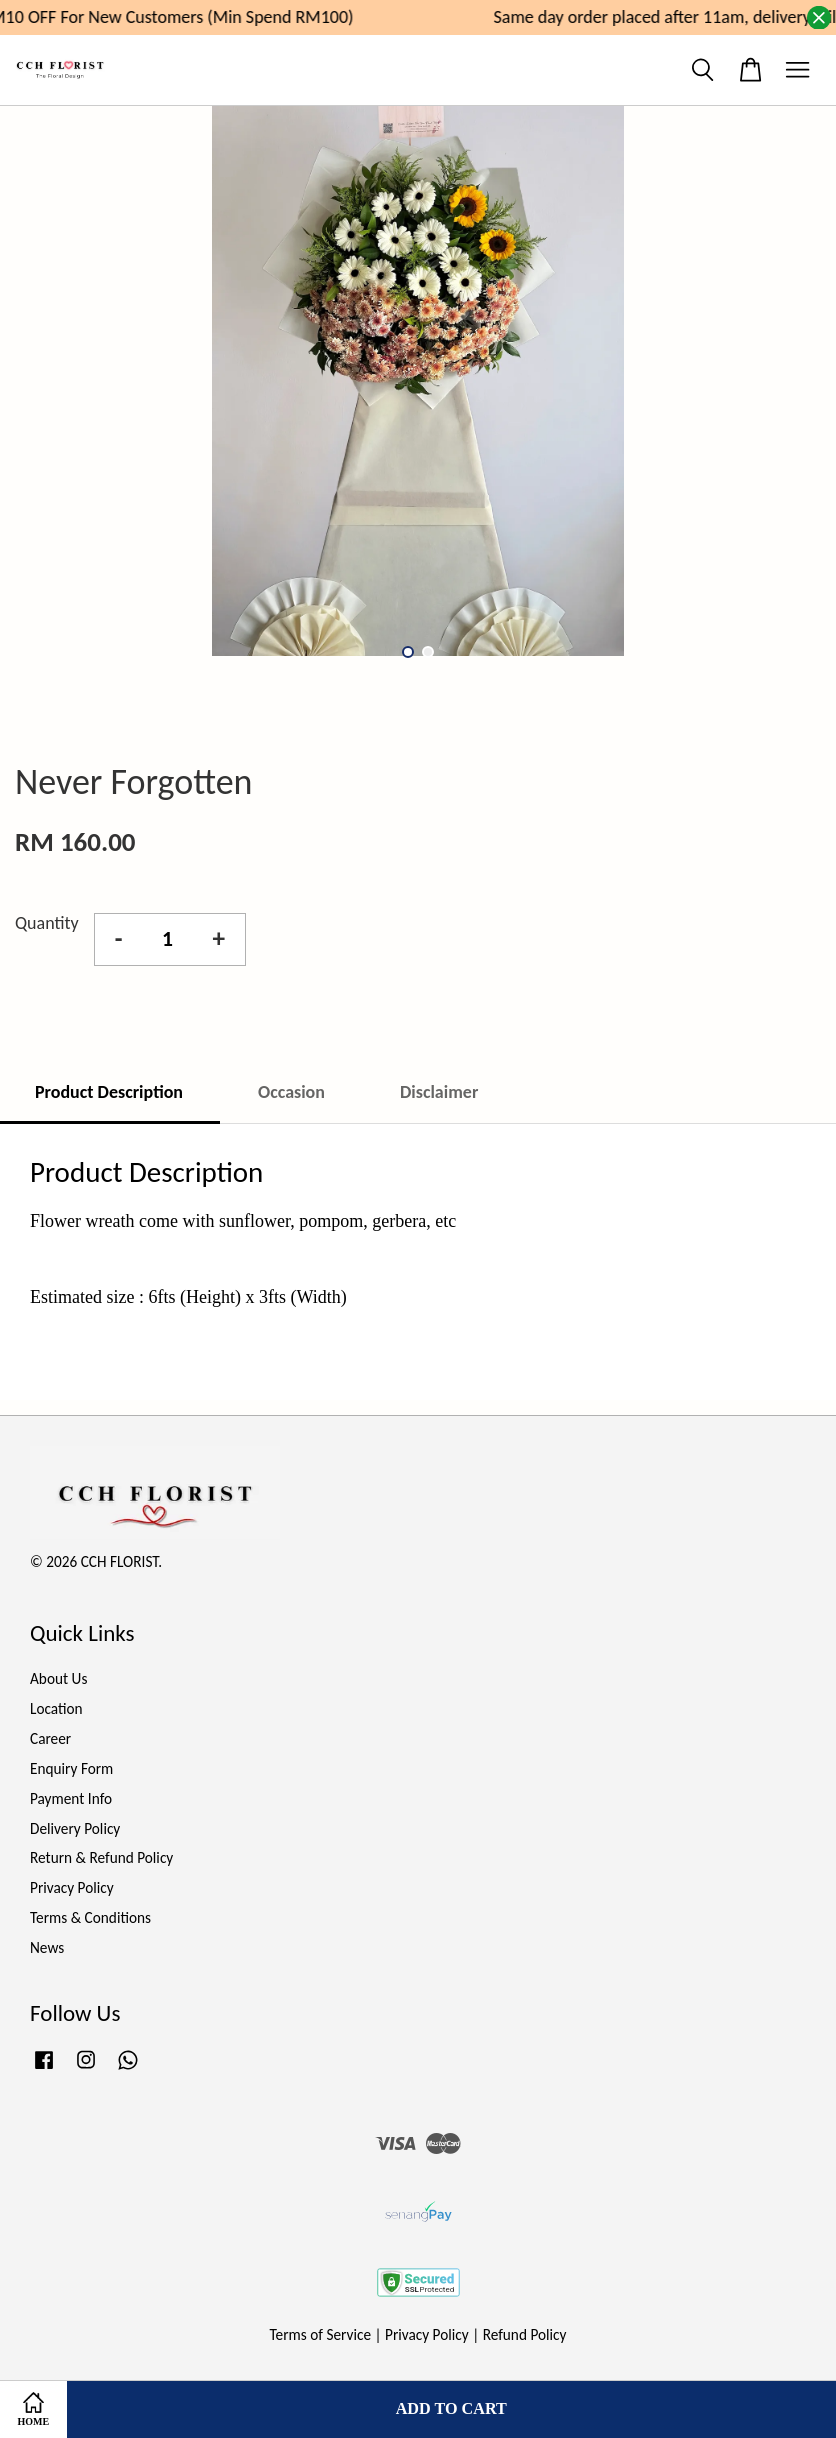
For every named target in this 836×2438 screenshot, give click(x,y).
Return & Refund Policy (101, 1857)
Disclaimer (439, 1092)
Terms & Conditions (90, 1917)
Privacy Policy (72, 1887)
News (47, 1947)
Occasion (291, 1092)
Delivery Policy (75, 1828)
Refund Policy (525, 2334)
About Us (58, 1678)
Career (50, 1738)
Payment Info (71, 1798)
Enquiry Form (71, 1768)
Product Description (109, 1092)
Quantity (47, 923)
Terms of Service (321, 2334)
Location (56, 1708)
